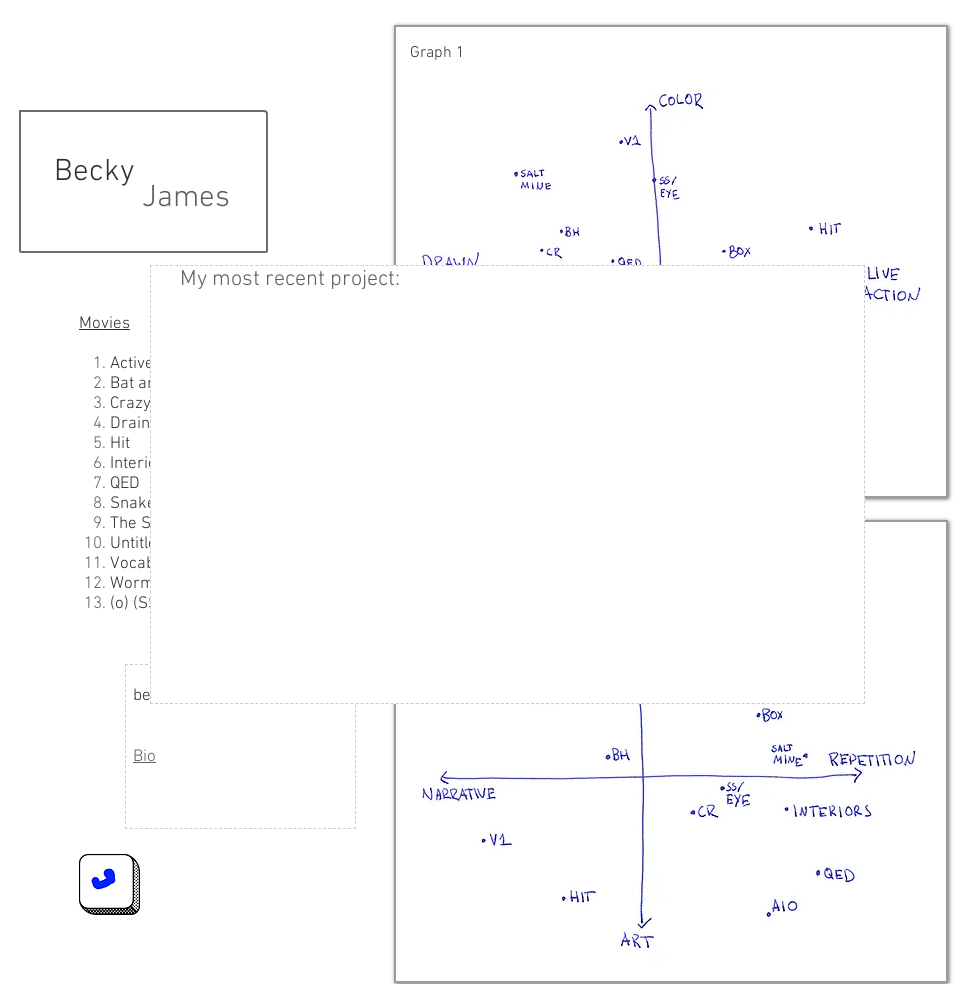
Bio (144, 757)
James (186, 198)
